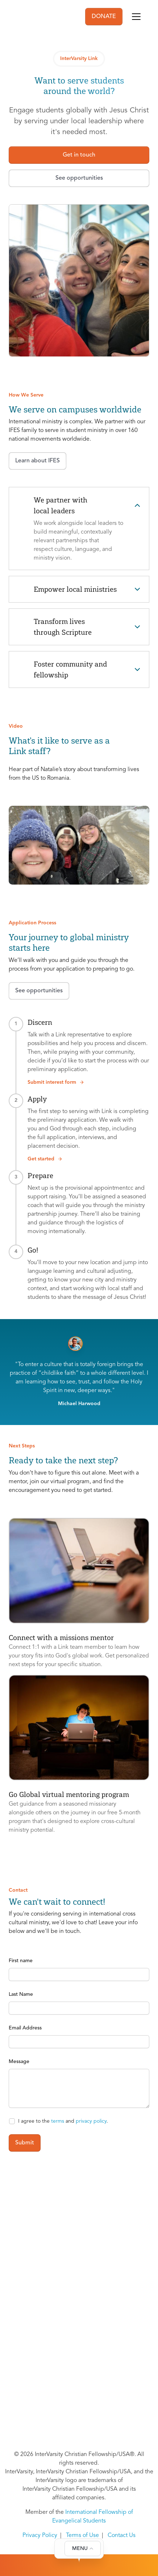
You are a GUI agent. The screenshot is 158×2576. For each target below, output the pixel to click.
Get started (45, 1158)
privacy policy (91, 2121)
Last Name (21, 1994)
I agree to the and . (63, 2121)
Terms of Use (82, 2535)
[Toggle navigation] (136, 16)
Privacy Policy (39, 2535)
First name (21, 1960)
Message (19, 2061)
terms (57, 2121)
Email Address (25, 2028)
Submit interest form (56, 1082)
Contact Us (122, 2535)
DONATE (104, 17)
